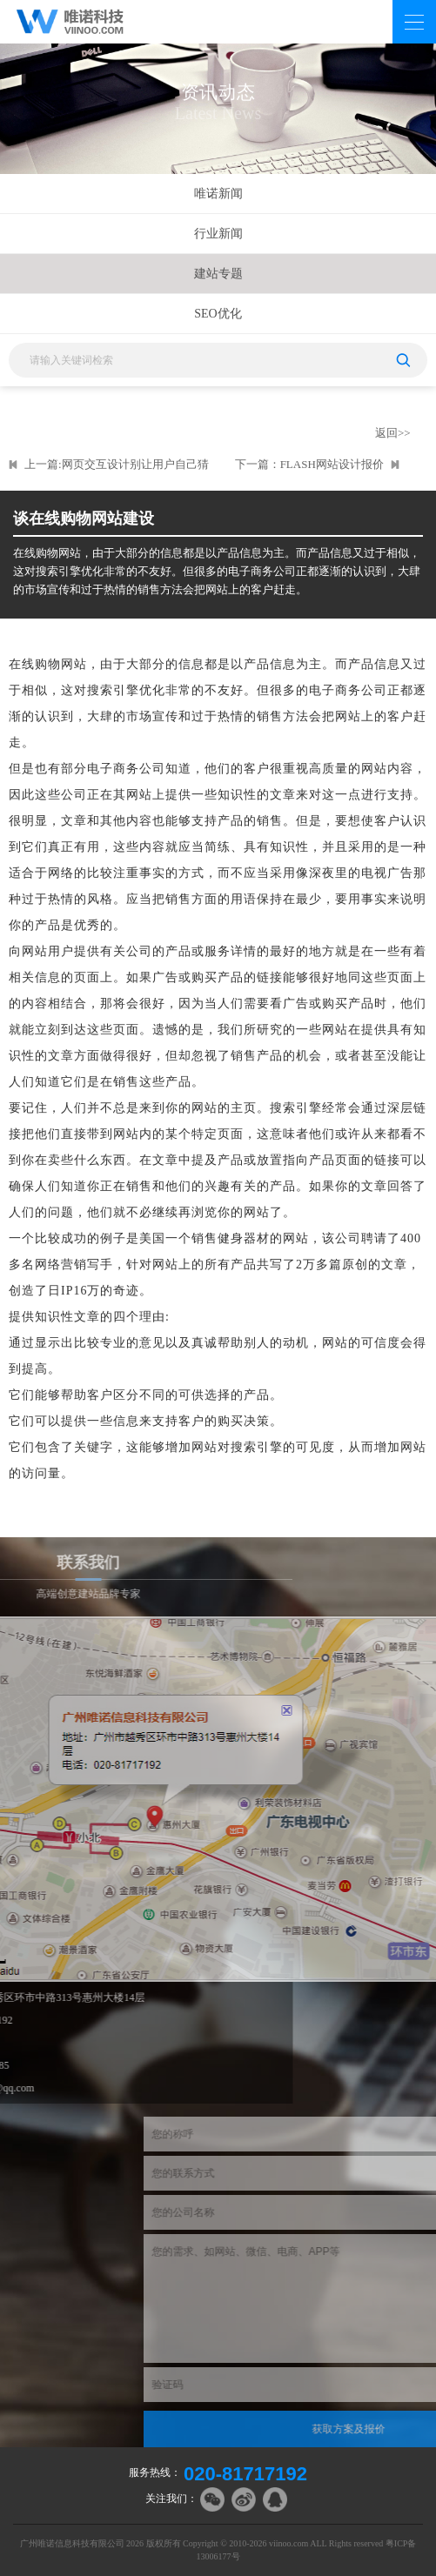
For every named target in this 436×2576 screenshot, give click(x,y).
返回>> (393, 432)
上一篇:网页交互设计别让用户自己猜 (116, 464)
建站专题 (218, 273)
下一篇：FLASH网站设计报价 (309, 464)
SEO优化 (217, 313)
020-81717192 (245, 2474)
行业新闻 (218, 233)
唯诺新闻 (218, 193)
